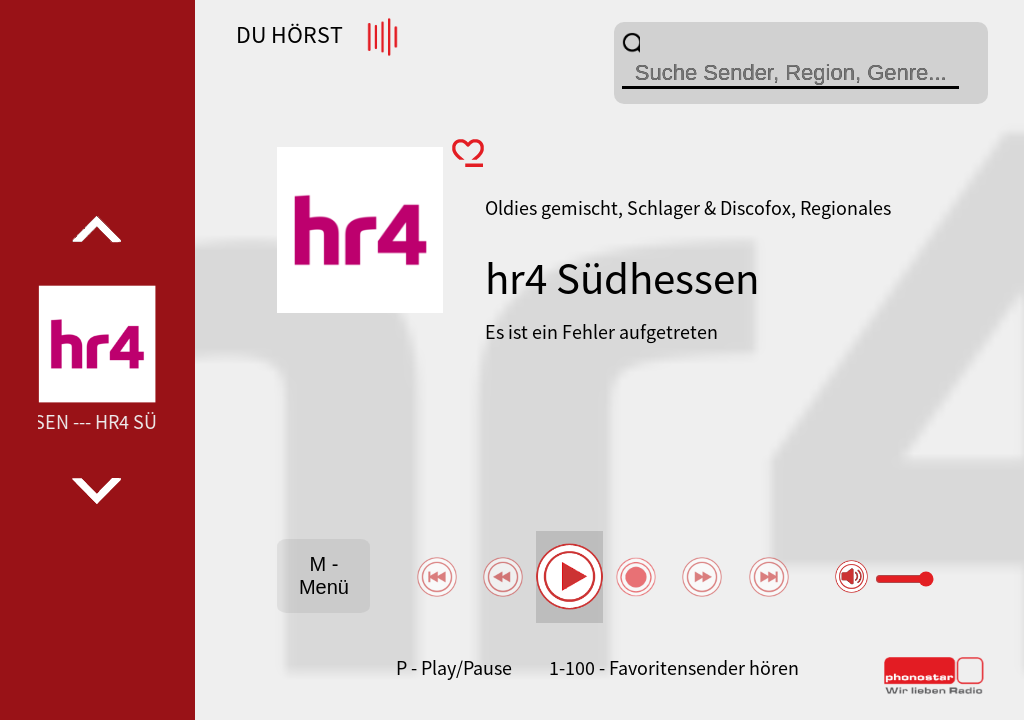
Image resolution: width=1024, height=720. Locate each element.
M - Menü (324, 575)
